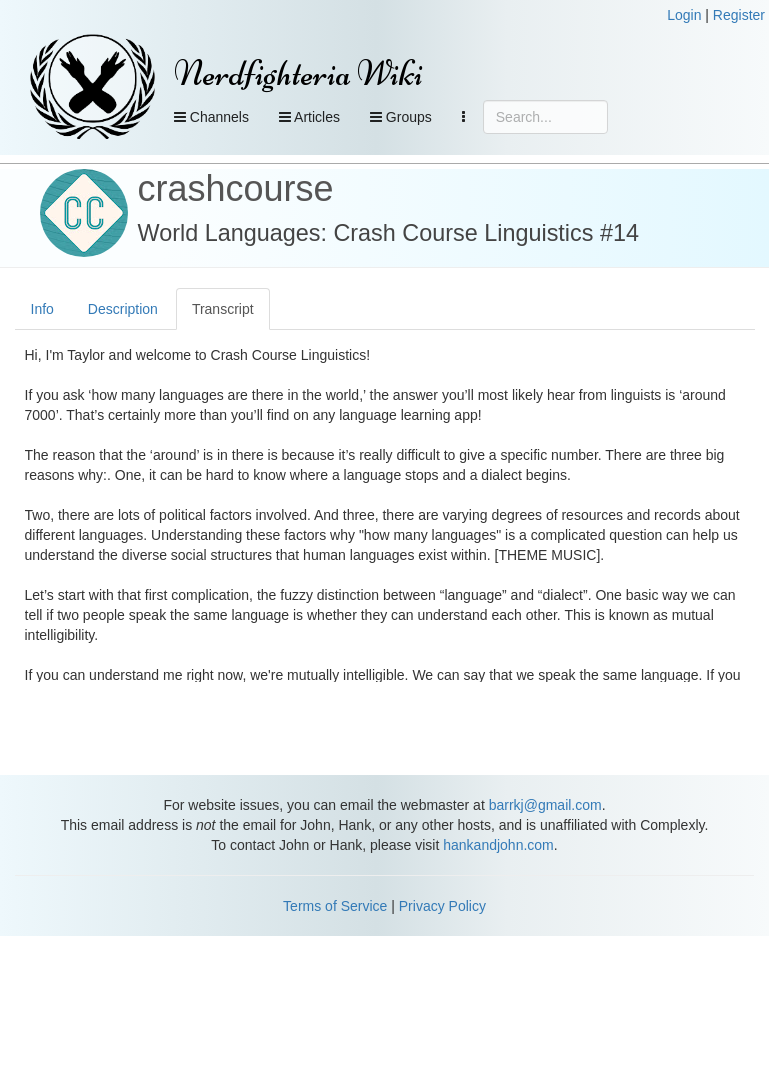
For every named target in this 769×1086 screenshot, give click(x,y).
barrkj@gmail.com (545, 805)
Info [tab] (42, 309)
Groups (401, 117)
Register (739, 15)
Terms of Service (335, 906)
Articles (309, 117)
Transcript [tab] (223, 309)
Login (684, 15)
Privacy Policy (442, 906)
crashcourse (236, 188)
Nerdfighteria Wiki (298, 73)
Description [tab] (123, 309)
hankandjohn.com (498, 845)
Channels (211, 117)
